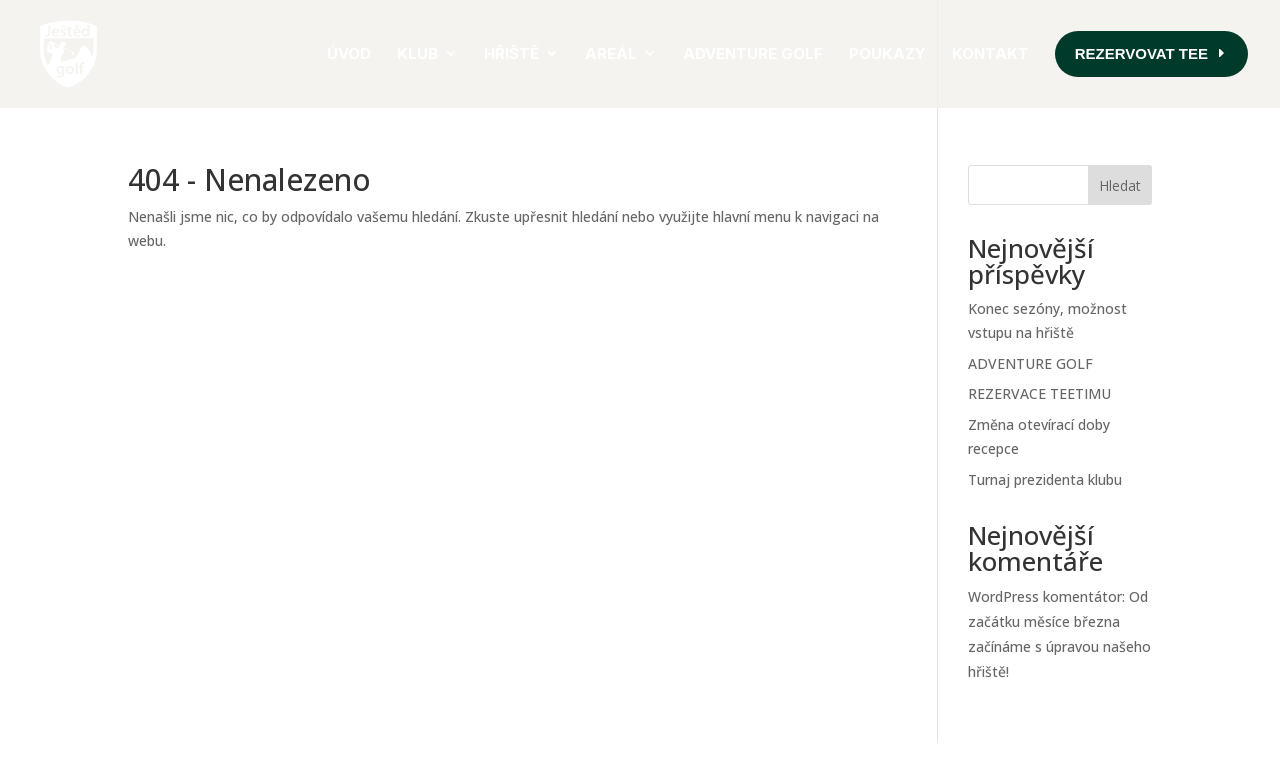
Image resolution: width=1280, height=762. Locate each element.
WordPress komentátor (1045, 596)
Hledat (1120, 185)
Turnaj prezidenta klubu (1045, 479)
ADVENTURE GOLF (1030, 363)
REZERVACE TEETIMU (1039, 393)
